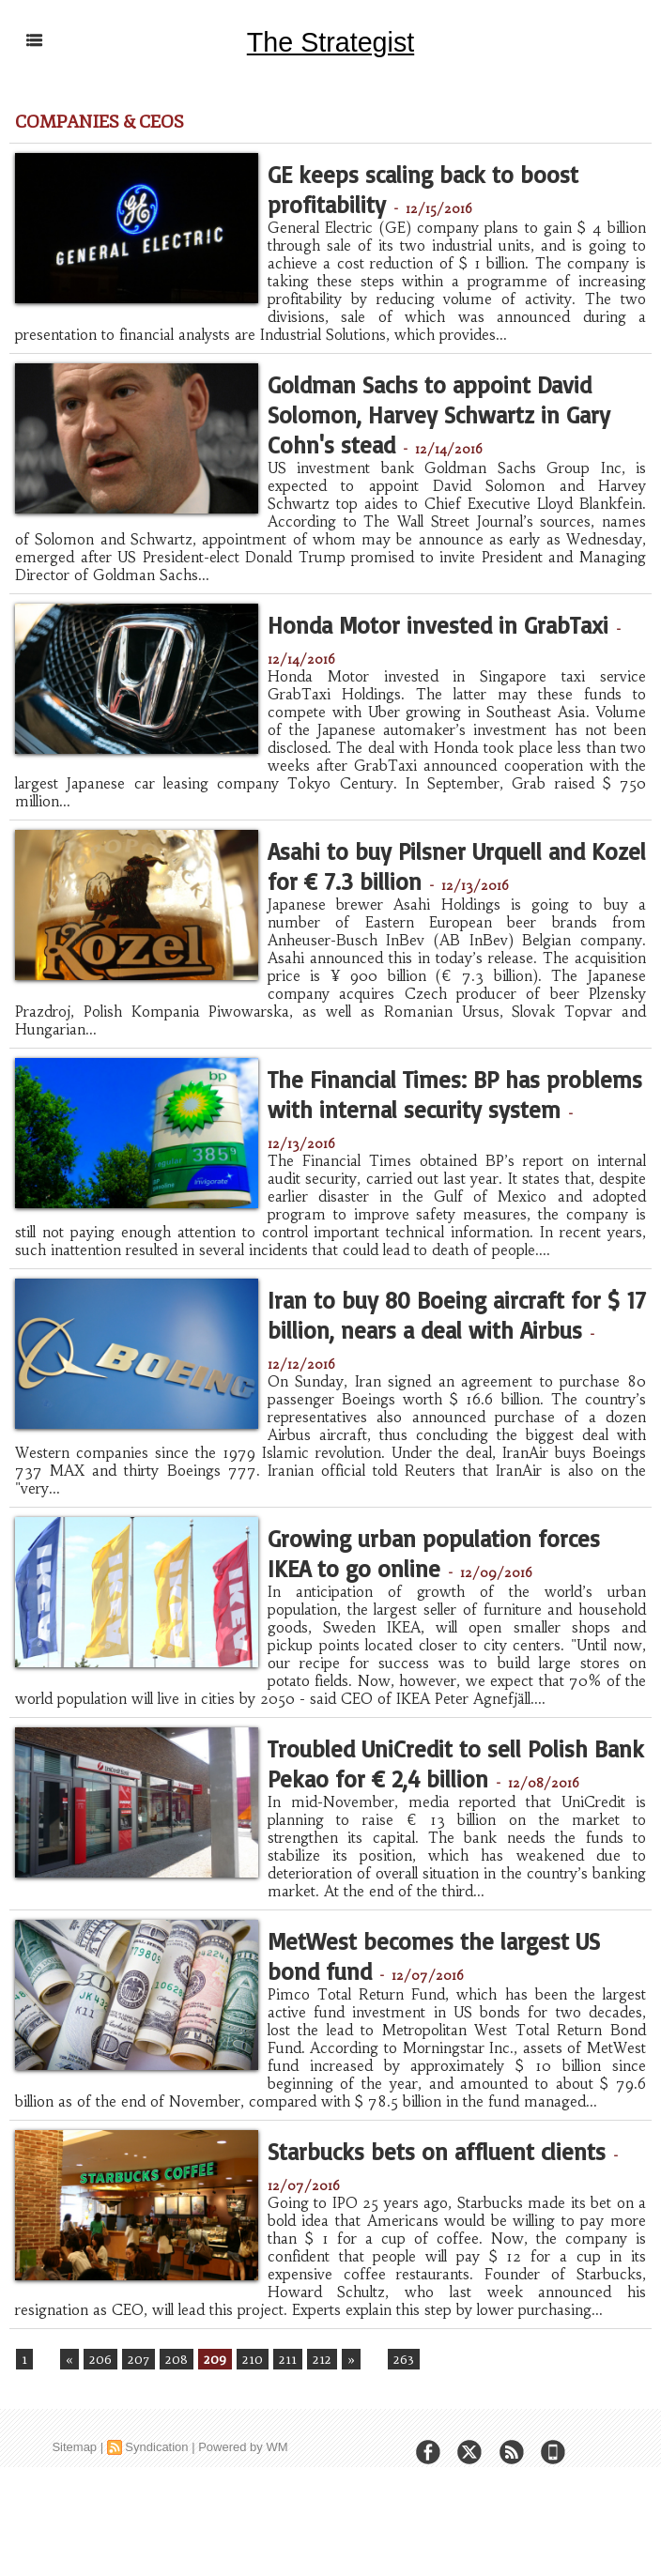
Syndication (156, 2529)
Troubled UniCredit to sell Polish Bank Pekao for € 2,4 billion (431, 1820)
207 (136, 2441)
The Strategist (330, 41)
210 (250, 2441)
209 (213, 2441)
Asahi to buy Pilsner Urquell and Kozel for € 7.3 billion (434, 879)
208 (174, 2441)
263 (397, 2441)
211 (284, 2441)
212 (317, 2441)
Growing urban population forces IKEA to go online (426, 1583)
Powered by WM (242, 2529)
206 (98, 2441)
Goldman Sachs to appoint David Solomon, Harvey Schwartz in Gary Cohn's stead (448, 430)
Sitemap (74, 2529)
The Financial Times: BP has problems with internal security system (457, 1127)
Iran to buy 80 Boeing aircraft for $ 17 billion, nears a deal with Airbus (446, 1363)
